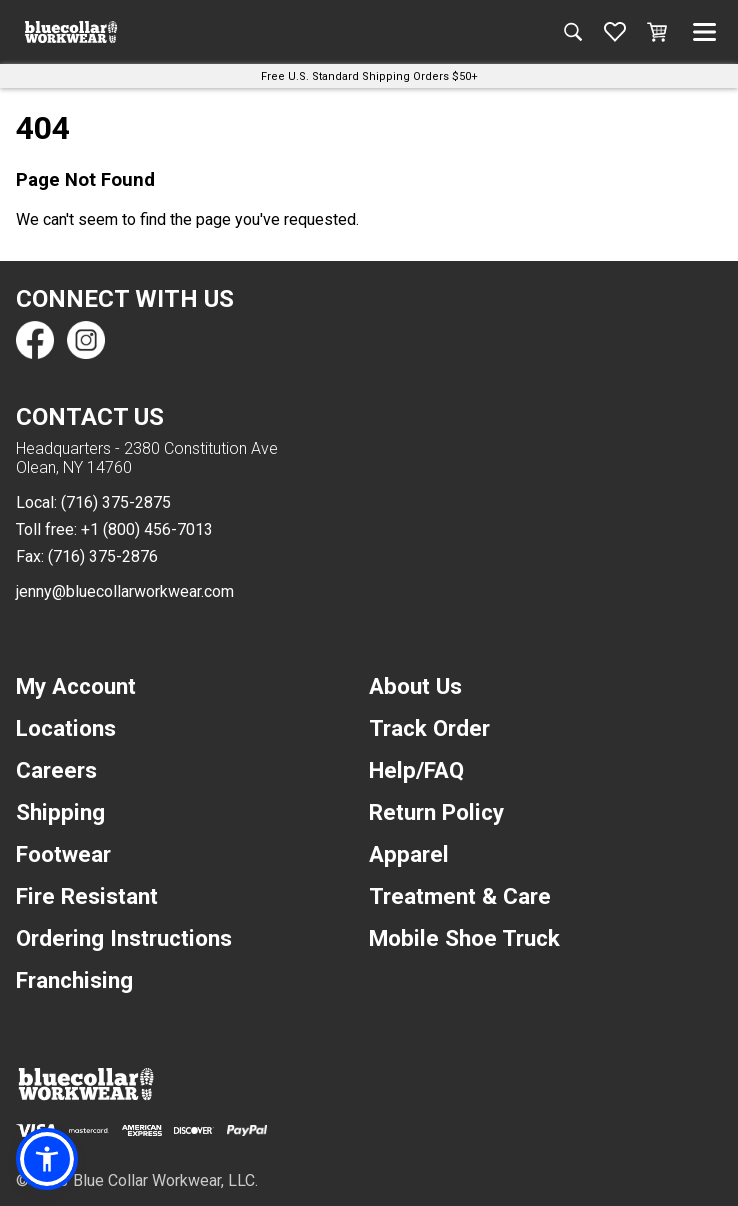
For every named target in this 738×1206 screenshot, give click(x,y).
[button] (47, 1159)
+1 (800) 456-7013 (147, 529)
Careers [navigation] (56, 770)
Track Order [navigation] (429, 728)
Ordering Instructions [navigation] (124, 938)
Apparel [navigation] (409, 854)
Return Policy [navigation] (436, 812)
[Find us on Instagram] (85, 340)
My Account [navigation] (76, 686)
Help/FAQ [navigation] (416, 770)
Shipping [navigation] (60, 812)
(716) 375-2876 (103, 556)
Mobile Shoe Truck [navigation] (464, 938)
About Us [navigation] (415, 686)
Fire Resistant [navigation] (87, 896)
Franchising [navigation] (74, 980)
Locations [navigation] (66, 728)
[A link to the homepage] (71, 32)
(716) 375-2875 (116, 502)
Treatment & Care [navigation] (460, 896)
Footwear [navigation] (63, 854)
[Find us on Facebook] (35, 340)
